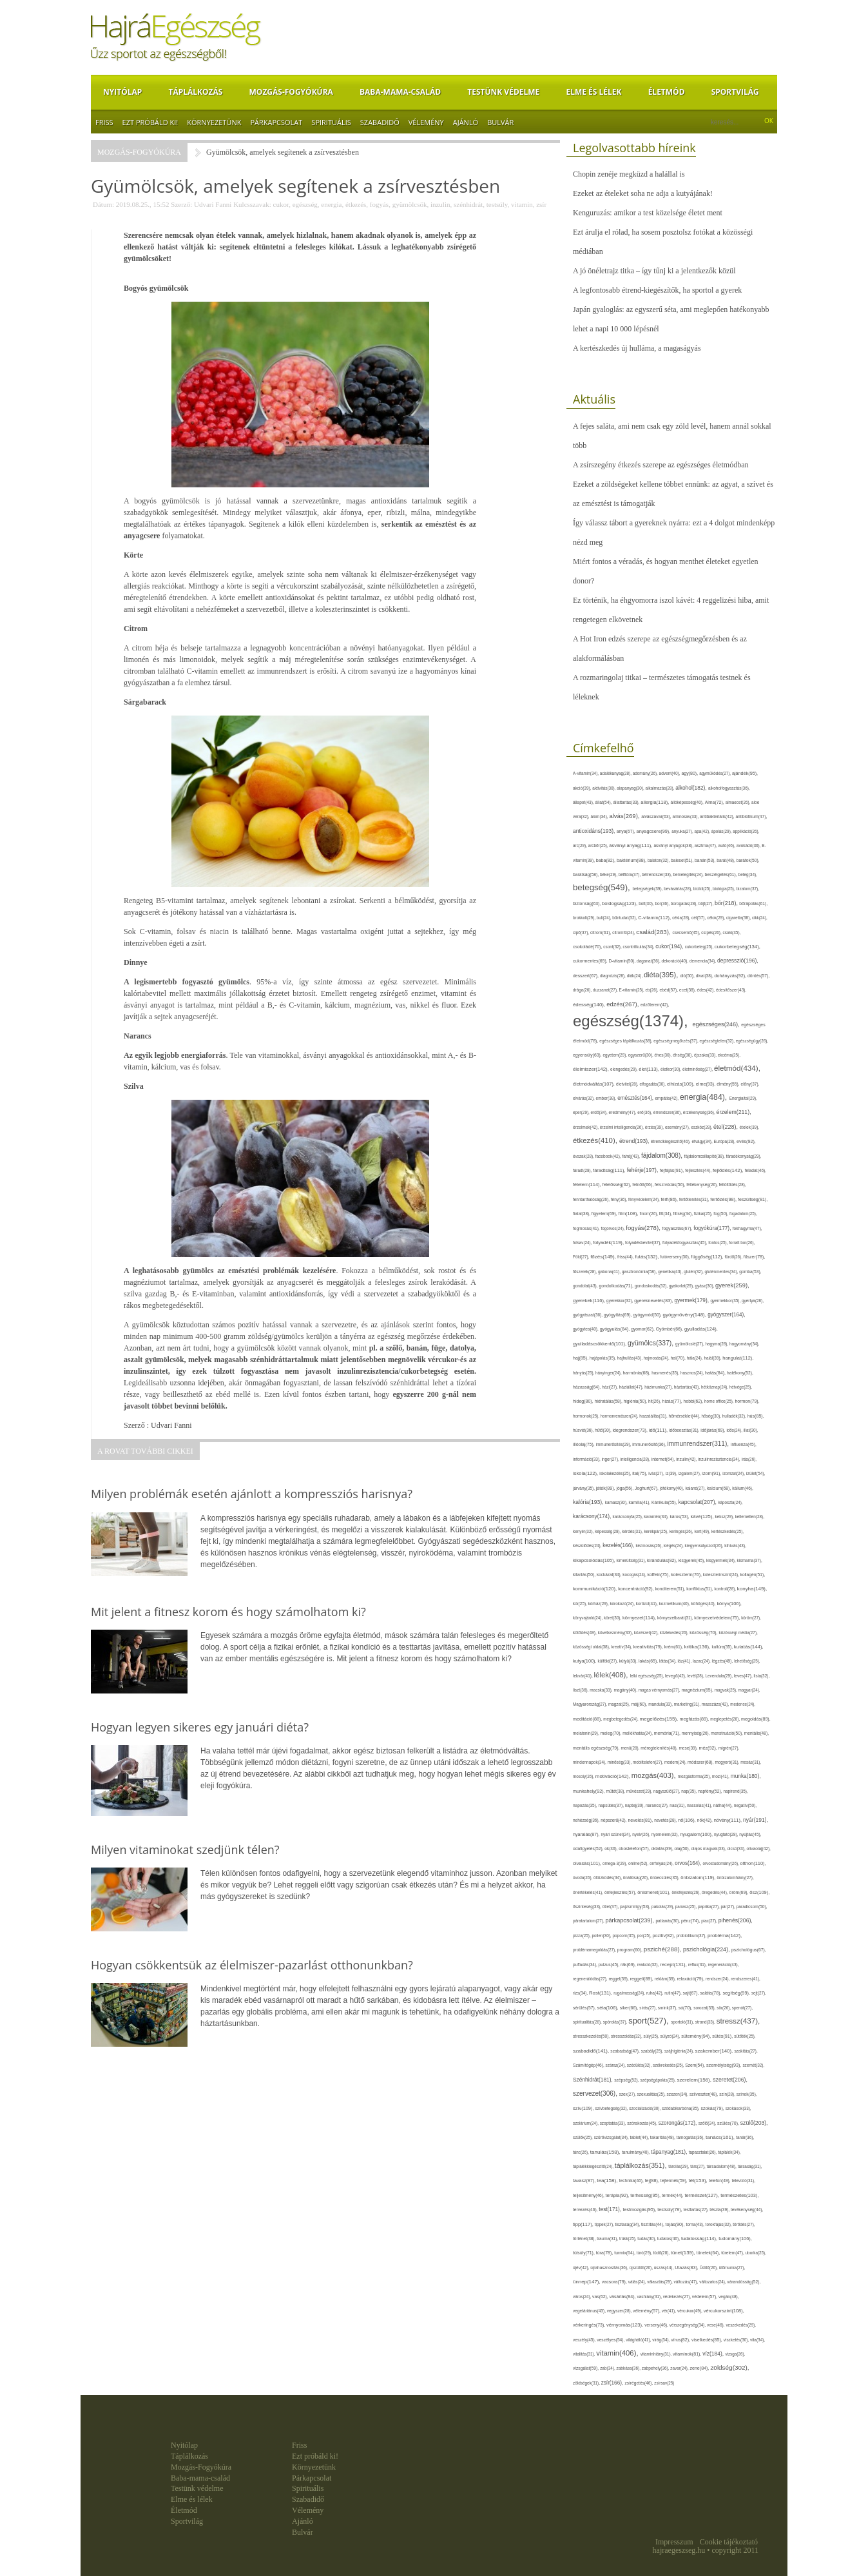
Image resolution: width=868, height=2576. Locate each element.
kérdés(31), (633, 1531)
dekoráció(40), (676, 961)
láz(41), (685, 1661)
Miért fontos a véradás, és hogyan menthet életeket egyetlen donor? (665, 571)
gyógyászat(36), (588, 1314)
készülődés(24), (588, 1545)
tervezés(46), (586, 2209)
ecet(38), (688, 990)
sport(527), (649, 2020)
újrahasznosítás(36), (609, 2267)
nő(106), (687, 1820)
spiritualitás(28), (588, 2022)
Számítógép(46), (589, 2065)
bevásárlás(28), (678, 888)
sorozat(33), (705, 2007)
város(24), (582, 2296)
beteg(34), (747, 874)
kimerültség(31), (632, 1560)
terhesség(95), (646, 2195)
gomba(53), (750, 1271)
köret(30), (613, 1617)
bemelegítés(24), (689, 874)
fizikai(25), (704, 1213)
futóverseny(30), (675, 1256)
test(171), (610, 2209)
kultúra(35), (722, 1646)
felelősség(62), (617, 1184)
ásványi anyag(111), (631, 845)
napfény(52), (710, 1791)
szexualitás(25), (652, 2094)
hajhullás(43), (630, 1358)
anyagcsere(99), (654, 831)
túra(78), (605, 2252)
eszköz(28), (702, 1127)
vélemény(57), (647, 2310)
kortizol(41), (647, 1603)
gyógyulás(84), (616, 1329)
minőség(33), (620, 1762)
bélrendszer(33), (657, 874)
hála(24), (695, 1358)
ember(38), (607, 1098)
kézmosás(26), (649, 1545)
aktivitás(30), (604, 788)
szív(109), (584, 2108)
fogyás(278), (644, 1227)
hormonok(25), (587, 1416)
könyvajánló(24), (588, 1617)
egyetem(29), (615, 1055)
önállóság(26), (636, 1877)
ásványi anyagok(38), (673, 845)
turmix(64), (625, 2252)
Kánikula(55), (664, 1502)
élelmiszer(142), (591, 1069)
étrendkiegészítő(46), (671, 1141)
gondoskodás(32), (652, 1285)
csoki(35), (731, 932)
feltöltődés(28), (732, 1184)
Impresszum (674, 2541)
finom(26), (649, 1213)
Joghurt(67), (647, 1488)
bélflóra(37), (630, 874)
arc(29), (580, 845)
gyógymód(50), (647, 1314)
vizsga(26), (735, 2354)
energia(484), (704, 1097)
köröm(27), (751, 1617)
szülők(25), (583, 2137)
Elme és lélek (593, 91)
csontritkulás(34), (638, 946)
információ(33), (587, 1459)
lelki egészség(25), (647, 1675)
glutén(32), (694, 1271)
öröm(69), (739, 1892)
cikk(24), (759, 917)
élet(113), (650, 1069)
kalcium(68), (719, 1488)
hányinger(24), (608, 1373)
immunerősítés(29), (614, 1444)
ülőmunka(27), (732, 2267)
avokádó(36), (749, 845)
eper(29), (582, 1112)
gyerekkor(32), (620, 1300)
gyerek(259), (732, 1285)
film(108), (629, 1213)
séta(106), (608, 2008)
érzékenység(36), (700, 1112)
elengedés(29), (624, 1069)
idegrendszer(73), (630, 1430)
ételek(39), (750, 1127)
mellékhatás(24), (637, 1733)
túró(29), (645, 2252)
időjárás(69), (713, 1430)
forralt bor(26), (742, 1242)
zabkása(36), (629, 2368)
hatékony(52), (740, 1373)
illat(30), (751, 1430)
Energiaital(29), (743, 1098)
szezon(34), (678, 2094)
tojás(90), (676, 2224)
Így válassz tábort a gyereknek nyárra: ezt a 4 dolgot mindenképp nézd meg (674, 532)
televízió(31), (743, 2180)
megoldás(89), (756, 1719)
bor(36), (662, 903)
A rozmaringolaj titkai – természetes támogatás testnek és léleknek (662, 687)
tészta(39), (720, 2209)
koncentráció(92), (636, 1589)
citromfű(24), (624, 932)
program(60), (630, 1949)
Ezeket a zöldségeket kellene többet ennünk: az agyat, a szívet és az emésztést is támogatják (673, 494)
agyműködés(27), (715, 773)
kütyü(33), (629, 1661)
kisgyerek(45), (692, 1560)
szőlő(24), (708, 2123)
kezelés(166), (619, 1545)
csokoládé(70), (588, 946)
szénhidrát (468, 204)
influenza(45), (744, 1444)
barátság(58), (586, 874)
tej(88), (653, 2180)
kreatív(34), (622, 1646)
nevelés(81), (641, 1820)
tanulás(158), (606, 2152)
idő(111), (659, 1430)
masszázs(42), (716, 1704)
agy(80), (690, 773)
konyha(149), (752, 1589)
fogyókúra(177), (712, 1228)
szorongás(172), (679, 2123)
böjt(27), (707, 903)
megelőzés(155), (660, 1719)
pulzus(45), (610, 1964)
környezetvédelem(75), (717, 1617)
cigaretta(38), (739, 917)
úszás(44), (664, 2267)
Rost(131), (601, 1993)
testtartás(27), (696, 2209)
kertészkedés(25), (727, 1531)
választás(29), (660, 2281)
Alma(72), (715, 802)
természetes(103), (739, 2195)
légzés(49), (723, 1661)
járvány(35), (584, 1488)
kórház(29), (599, 1603)
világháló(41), (639, 2339)
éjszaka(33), (706, 1055)
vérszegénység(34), (688, 2325)
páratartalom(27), (589, 1920)
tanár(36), (745, 2137)
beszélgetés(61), (721, 874)
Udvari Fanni (212, 204)
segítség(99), (736, 1993)
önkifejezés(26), (686, 1892)
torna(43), (695, 2224)
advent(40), (670, 773)
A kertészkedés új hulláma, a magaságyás (637, 348)
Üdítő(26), (709, 2267)
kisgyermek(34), (721, 1560)
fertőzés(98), (724, 1199)
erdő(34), (600, 1112)
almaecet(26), (738, 802)
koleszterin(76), (687, 1574)
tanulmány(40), (636, 2152)
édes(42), (706, 990)
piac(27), (709, 1920)
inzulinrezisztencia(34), (719, 1459)
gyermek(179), (692, 1300)
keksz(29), (725, 1516)
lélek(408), (612, 1675)
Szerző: (181, 204)
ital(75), (640, 1473)
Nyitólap (122, 91)
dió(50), (687, 975)
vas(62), (600, 2296)
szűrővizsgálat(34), (612, 2137)
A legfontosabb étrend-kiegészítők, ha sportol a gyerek (657, 290)
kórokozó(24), (622, 1603)
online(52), (639, 1863)
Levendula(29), (720, 1675)
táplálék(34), (729, 2152)
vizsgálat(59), (586, 2368)
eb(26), (653, 990)
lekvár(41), (583, 1675)
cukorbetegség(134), (737, 947)
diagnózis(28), (613, 975)
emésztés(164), (636, 1098)
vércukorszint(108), (724, 2311)
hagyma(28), (717, 1344)
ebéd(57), (669, 990)
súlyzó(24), (671, 2036)
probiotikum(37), (692, 1935)
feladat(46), (755, 1170)
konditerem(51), (670, 1588)
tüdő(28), (662, 2252)
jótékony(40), (672, 1488)
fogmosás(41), (587, 1228)
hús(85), (755, 1416)
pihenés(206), (736, 1920)
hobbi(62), (694, 1401)
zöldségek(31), (587, 2383)
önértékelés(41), (588, 1892)
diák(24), (635, 975)
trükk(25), (628, 2238)
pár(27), (729, 1906)
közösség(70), (704, 1632)
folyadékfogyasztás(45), (685, 1242)
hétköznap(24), (715, 1387)
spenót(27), (742, 2007)
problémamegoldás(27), (595, 1949)
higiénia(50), (636, 1401)
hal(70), (678, 1358)
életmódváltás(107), (594, 1084)
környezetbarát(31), (675, 1617)
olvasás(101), (588, 1863)
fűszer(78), (755, 1256)
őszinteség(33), (588, 1906)
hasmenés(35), (665, 1373)
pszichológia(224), (707, 1949)
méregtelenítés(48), (660, 1748)
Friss (104, 122)
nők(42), (705, 1820)
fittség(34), (683, 1213)
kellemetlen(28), (749, 1516)
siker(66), (630, 2007)
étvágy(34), (703, 1141)
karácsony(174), (593, 1516)
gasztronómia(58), (640, 1271)
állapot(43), (584, 802)
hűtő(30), (603, 1430)
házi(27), (610, 1387)
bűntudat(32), (625, 917)
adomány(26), (646, 773)
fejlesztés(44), (699, 1170)
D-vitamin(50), (623, 961)
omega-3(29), (615, 1863)
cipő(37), (581, 932)
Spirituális (331, 122)
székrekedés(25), (669, 2065)
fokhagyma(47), (747, 1228)
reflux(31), (698, 1964)
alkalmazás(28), (661, 788)
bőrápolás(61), (753, 903)
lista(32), (762, 1675)
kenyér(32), (584, 1531)
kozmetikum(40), (675, 1603)
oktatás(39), (662, 1848)
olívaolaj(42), (758, 1848)
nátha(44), (723, 1805)
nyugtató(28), (726, 1834)
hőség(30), (712, 1416)
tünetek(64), (709, 2252)
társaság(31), (750, 2166)
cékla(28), (681, 917)
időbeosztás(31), (684, 1430)
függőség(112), (707, 1257)
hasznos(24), (692, 1373)
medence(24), (742, 1704)
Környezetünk (214, 122)
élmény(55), (728, 1084)
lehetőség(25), (747, 1661)
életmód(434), (737, 1068)
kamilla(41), (640, 1502)
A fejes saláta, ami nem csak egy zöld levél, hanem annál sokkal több (672, 436)
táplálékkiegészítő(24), (594, 2166)
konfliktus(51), (700, 1588)
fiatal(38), (582, 1213)
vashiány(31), (650, 2296)
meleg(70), (611, 1733)
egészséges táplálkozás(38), (626, 1041)
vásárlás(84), (623, 2296)
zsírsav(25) (664, 2383)
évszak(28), (584, 1156)
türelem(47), (733, 2252)
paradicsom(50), (752, 1906)
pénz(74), (691, 1920)
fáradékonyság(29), (744, 1156)
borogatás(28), (685, 903)
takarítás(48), (663, 2137)
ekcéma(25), (729, 1055)
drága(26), (583, 990)
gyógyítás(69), (618, 1314)
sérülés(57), (585, 2007)
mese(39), (689, 1748)
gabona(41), (610, 1271)
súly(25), (652, 2036)
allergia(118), (655, 802)
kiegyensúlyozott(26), (705, 1545)
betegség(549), (602, 887)
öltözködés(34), (608, 1877)
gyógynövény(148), (685, 1315)
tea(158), (608, 2180)
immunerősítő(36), (649, 1444)
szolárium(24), (586, 2123)
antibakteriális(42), (717, 816)
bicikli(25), (703, 888)
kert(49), (702, 1531)
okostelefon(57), (635, 1848)
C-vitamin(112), (655, 918)
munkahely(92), (589, 1791)
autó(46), (728, 845)
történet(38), (585, 2238)
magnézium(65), (697, 1690)
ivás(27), (656, 1473)
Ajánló (465, 122)
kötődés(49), (585, 1632)
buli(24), (605, 917)
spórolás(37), (616, 2022)
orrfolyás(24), (662, 1863)
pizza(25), (582, 1935)
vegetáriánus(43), (590, 2310)
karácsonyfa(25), (628, 1516)
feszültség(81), (752, 1199)
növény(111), (728, 1820)
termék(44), (673, 2195)
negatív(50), (745, 1805)
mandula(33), (661, 1704)
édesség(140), (589, 1005)
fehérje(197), (643, 1170)
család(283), (654, 931)
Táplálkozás (195, 91)
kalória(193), (589, 1502)
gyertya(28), (753, 1300)
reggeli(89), (642, 1979)
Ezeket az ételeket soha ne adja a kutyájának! (643, 193)
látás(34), (668, 1661)
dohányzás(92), (731, 976)
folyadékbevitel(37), (643, 1242)
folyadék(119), (609, 1242)
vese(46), (716, 2325)
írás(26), (749, 1459)
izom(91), (712, 1473)
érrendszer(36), (668, 1112)
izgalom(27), (690, 1473)
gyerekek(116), (589, 1300)
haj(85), (581, 1358)
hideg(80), (584, 1401)
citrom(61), (601, 932)
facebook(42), (608, 1156)
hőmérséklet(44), (684, 1416)
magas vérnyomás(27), (660, 1690)
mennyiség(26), (696, 1733)
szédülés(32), (640, 2065)
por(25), (645, 1935)
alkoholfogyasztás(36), (729, 788)
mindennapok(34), (590, 1762)
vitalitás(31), (584, 2354)
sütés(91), (723, 2036)
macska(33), (601, 1690)
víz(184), (713, 2353)
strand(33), (706, 2022)
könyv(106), (729, 1603)
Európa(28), (725, 1141)
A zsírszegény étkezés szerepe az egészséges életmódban (661, 464)
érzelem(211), (734, 1112)
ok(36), (611, 1848)
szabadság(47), (625, 2051)
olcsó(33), (736, 1848)
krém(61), (674, 1646)
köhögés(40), (704, 1603)
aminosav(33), (686, 816)
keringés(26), (682, 1531)
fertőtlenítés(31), (694, 1199)
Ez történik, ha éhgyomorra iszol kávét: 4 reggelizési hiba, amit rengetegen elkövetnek (671, 610)
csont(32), (612, 946)
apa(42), (703, 831)
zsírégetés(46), (639, 2383)
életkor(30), (671, 1069)
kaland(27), (696, 1488)
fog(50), (721, 1213)
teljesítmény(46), (589, 2195)
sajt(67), (691, 1993)
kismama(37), (749, 1560)
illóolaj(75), (584, 1444)
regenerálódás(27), (590, 1978)
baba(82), (606, 860)
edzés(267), (623, 1004)
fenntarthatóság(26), (592, 1199)
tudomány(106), (735, 2238)
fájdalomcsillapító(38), (705, 1156)
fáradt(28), (583, 1170)
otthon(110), (753, 1863)
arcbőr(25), (599, 845)
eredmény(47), (623, 1112)
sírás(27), (648, 2007)
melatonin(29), (586, 1733)
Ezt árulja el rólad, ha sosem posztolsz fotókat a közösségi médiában (663, 242)
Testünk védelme (503, 91)
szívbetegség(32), (612, 2108)
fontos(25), (718, 1242)
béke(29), (609, 874)
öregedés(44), (715, 1892)
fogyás (379, 204)
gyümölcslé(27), (690, 1344)
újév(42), (581, 2267)
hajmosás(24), (657, 1358)
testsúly (497, 204)
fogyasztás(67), (678, 1228)
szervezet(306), (596, 2093)
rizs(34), (581, 1993)
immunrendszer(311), (698, 1443)
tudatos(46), (669, 2238)
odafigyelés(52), (588, 1848)
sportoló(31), (683, 2022)
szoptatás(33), (613, 2123)
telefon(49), (720, 2180)
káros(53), (680, 1516)
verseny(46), (656, 2325)
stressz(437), (738, 2020)
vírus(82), (681, 2339)
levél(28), (697, 1675)
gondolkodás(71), (616, 1285)
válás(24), (637, 2281)
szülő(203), (754, 2123)
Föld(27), (581, 1256)
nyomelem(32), (665, 1834)
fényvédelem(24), (644, 1199)
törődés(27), (744, 2224)
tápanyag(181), (670, 2152)
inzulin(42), (687, 1459)
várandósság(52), (743, 2281)
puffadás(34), (586, 1964)
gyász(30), (705, 1285)
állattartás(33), (627, 802)
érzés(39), (655, 1127)
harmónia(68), (636, 1373)
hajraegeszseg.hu (679, 2550)
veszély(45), (585, 2339)
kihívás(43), (735, 1545)
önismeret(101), (654, 1892)
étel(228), (726, 1127)
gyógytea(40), (586, 1329)
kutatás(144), (749, 1647)
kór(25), (580, 1603)
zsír (541, 204)
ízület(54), (756, 1473)
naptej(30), (635, 1805)
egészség (305, 204)
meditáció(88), (588, 1719)
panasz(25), (686, 1906)
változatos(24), (713, 2281)
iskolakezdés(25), (615, 1473)
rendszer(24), (718, 1978)
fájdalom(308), (662, 1155)
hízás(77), (673, 1401)
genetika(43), (671, 1271)
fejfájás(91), (673, 1170)
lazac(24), (702, 1661)
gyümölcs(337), (651, 1343)
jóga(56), (626, 1488)
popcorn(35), (624, 1935)
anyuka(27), (682, 831)
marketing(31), (688, 1704)
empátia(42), (667, 1098)
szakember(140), (714, 2051)
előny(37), (750, 1084)
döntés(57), (758, 975)
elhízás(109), (681, 1084)
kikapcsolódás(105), (595, 1560)
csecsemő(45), (686, 932)
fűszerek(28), (585, 1271)
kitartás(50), (585, 1574)
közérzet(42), (647, 1632)
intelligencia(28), (636, 1459)
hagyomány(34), (744, 1344)
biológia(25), (725, 888)
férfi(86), (670, 1199)
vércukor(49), (690, 2310)
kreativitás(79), (648, 1646)
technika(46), (632, 2180)
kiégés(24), (674, 1545)
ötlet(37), (611, 1906)
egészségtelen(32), (718, 1041)
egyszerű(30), (641, 1055)
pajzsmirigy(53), (635, 1906)
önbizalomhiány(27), (735, 1877)
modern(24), (676, 1762)
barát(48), (727, 860)
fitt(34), (666, 1213)
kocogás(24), (634, 1574)
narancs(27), (658, 1805)
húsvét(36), (584, 1430)
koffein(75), (659, 1574)
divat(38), (705, 975)
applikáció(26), (746, 831)
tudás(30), (647, 2238)
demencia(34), (703, 961)
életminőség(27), (698, 1069)
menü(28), (631, 1748)
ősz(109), (759, 1892)
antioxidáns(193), (595, 831)
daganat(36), (649, 961)
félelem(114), (588, 1184)
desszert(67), (586, 975)
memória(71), (668, 1733)
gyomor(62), (643, 1329)
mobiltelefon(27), (648, 1762)
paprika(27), (709, 1906)
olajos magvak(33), (709, 1848)
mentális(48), (756, 1733)
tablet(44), (640, 2137)
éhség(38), (683, 1055)
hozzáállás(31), (653, 1416)
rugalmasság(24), (629, 1993)
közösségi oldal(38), (592, 1646)
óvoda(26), (583, 1877)
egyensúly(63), (588, 1055)
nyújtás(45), (750, 1834)
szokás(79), (712, 2108)
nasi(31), (678, 1805)
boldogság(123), (620, 903)
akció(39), (582, 788)
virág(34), (661, 2339)
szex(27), (628, 2094)
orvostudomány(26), (721, 1863)
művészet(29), (639, 1791)
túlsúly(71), (584, 2252)
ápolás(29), (722, 831)
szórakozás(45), (643, 2123)
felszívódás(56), (670, 1184)
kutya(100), (585, 1661)
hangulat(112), (737, 1358)
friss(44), (626, 1256)
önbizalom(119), (698, 1877)
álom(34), (599, 816)
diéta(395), (662, 975)
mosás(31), (750, 1762)
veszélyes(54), (611, 2339)
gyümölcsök (409, 204)
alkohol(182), (691, 788)
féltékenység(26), (702, 1184)
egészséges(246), (716, 1024)
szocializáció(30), (645, 2108)
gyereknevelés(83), (654, 1300)
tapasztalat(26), (703, 2152)
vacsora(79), (615, 2281)
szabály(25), (652, 2051)
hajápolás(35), (603, 1358)
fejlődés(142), (729, 1170)
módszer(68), (701, 1762)
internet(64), (664, 1459)
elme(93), (706, 1084)
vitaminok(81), (687, 2354)
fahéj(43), (631, 1156)
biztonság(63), (587, 903)
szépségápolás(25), (659, 2080)
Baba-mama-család (400, 91)
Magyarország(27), (590, 1704)
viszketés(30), (737, 2339)
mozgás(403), (655, 1775)
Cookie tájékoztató (729, 2541)
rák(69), (629, 1964)
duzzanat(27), (606, 990)
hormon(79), (747, 1401)
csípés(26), (711, 932)
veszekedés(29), (741, 2325)
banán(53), (706, 860)
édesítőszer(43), (731, 990)
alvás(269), (625, 815)
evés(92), (746, 1141)
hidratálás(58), (609, 1401)
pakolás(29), (663, 1906)
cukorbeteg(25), (700, 946)
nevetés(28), (666, 1820)
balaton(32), (659, 860)
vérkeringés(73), (589, 2325)
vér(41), (669, 2310)
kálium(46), (742, 1488)
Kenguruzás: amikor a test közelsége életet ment (647, 212)
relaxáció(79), (691, 1978)
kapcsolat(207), (699, 1502)
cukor (281, 204)
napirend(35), (735, 1791)
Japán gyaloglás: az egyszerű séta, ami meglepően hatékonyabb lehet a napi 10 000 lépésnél (671, 319)
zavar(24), (680, 2368)
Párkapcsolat (276, 122)
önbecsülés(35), (665, 1877)
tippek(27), (605, 2224)
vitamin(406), (618, 2353)
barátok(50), (748, 860)
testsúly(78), (670, 2209)
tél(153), (698, 2180)
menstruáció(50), (727, 1733)
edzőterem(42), (655, 1004)
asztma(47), (707, 845)
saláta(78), (711, 1993)
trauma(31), (608, 2238)
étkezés (355, 204)
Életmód (666, 91)
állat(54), (604, 802)
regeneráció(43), (723, 1964)
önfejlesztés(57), (620, 1892)
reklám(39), (666, 1978)
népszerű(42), (614, 1820)
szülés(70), (728, 2123)
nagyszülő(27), (667, 1791)
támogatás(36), (691, 2137)
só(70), (686, 2007)
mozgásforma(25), (695, 1776)
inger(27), (611, 1459)
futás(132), (647, 1257)
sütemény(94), (696, 2036)
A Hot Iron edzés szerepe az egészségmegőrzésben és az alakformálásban (660, 648)
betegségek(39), (648, 888)
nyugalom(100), (697, 1834)
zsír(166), (613, 2383)
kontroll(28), (726, 1588)
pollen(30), (602, 1935)
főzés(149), (603, 1257)
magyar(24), (749, 1690)
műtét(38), (616, 1791)
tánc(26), (581, 2152)
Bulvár (500, 122)
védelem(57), (705, 2296)
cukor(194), (670, 946)
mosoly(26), (584, 1776)
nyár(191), (755, 1820)
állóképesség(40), (687, 802)
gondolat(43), (586, 1285)
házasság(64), (587, 1387)
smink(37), (668, 2007)
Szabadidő (380, 122)
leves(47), (744, 1675)
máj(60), (639, 1704)
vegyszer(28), (620, 2310)
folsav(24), (583, 1242)
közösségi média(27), (738, 1632)
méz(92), (708, 1748)
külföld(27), (608, 1661)
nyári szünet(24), (617, 1834)
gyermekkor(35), (726, 1300)
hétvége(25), (740, 1387)
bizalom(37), (747, 888)
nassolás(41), (700, 1805)
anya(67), (627, 831)
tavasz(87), (585, 2180)
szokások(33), (738, 2108)
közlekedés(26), (675, 1632)
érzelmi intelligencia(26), (622, 1127)
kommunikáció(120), (595, 1589)
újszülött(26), (642, 2267)
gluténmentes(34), (722, 1271)
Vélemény (426, 122)
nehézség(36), (587, 1820)
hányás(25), (584, 1373)
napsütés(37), (611, 1805)
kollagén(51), (752, 1574)
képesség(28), (608, 1531)
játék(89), (606, 1488)
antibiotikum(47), (751, 816)
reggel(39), (619, 1978)
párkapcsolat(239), (630, 1920)
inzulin (440, 204)
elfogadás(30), (653, 1084)
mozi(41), (721, 1776)
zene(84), (700, 2368)
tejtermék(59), (675, 2180)
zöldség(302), (729, 2367)
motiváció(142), (613, 1776)
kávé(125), (702, 1516)
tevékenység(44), (747, 2209)
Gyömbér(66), (670, 1329)
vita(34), (757, 2339)
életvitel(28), (627, 1084)
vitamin (522, 204)
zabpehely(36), (656, 2368)
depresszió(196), (737, 960)
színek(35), (747, 2094)
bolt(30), (647, 903)
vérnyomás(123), (625, 2325)
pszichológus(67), (748, 1949)
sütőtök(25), (744, 2036)
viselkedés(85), (707, 2340)
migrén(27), (729, 1748)
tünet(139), (684, 2253)
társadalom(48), (722, 2166)
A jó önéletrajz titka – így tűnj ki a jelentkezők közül (654, 270)
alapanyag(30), (631, 788)
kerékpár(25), (656, 1531)
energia (331, 204)
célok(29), (716, 917)
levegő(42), (676, 1675)
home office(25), (719, 1401)
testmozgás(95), (639, 2209)
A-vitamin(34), (586, 773)
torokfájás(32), (719, 2224)
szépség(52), (627, 2080)
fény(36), (619, 1199)
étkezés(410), (596, 1140)
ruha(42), (655, 1993)
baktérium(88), (632, 860)
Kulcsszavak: (252, 204)
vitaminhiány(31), (657, 2354)
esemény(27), (678, 1127)
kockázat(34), (609, 1574)
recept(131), (674, 1964)
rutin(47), (673, 1993)
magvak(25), (726, 1690)
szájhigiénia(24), (679, 2051)
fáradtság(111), (610, 1170)
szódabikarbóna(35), (681, 2108)
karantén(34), (657, 1516)
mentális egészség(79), (597, 1748)
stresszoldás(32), (627, 2036)
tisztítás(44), (653, 2224)
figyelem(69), (605, 1213)
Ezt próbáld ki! (150, 122)
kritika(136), (698, 1647)
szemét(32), (753, 2065)
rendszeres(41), (745, 1978)
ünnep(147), (587, 2282)
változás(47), (687, 2281)
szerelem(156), (695, 2080)
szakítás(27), (745, 2051)
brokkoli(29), (585, 917)
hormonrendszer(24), (620, 1416)
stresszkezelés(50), (592, 2036)
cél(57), (699, 917)
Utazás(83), (687, 2267)
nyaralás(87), (587, 1834)
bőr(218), (727, 903)
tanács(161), (721, 2137)
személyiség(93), (724, 2065)
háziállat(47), (632, 1387)
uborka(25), (756, 2252)
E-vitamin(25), (632, 990)
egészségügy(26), (752, 1041)
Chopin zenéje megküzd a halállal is (629, 174)
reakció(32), (649, 1964)
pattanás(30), (668, 1920)
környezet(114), (639, 1618)
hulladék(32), (734, 1416)
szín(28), (728, 2094)
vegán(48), (729, 2296)
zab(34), (608, 2368)
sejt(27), (758, 1993)
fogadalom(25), (743, 1213)
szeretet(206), (730, 2079)
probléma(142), (725, 1935)
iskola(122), (586, 1473)
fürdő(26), (734, 1256)
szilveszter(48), (704, 2094)
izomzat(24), (734, 1473)
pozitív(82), (665, 1935)
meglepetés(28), (725, 1719)
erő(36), (645, 1112)
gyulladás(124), (701, 1329)
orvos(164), (688, 1863)
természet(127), (702, 2195)
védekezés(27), (677, 2296)
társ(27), (698, 2166)
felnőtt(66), (643, 1184)
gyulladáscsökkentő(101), (600, 1344)
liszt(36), (581, 1690)
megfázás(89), (695, 1719)
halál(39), (713, 1358)
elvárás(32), (584, 1098)
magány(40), (625, 1690)
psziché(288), (663, 1949)
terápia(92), (618, 2195)
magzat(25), (619, 1704)
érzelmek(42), (586, 1127)
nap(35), (689, 1791)
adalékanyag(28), (616, 773)
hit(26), (655, 1401)
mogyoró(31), (727, 1762)
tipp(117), (584, 2224)
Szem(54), (695, 2065)
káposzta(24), (730, 1502)
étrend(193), (635, 1141)
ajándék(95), (745, 773)
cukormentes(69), (591, 961)
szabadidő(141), (591, 2051)
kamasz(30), (617, 1502)
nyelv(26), (641, 1834)
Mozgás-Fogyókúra (291, 91)
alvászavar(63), (656, 816)
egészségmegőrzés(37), (676, 1041)
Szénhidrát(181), (593, 2079)
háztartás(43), (687, 1387)
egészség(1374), (632, 1020)
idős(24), (734, 1430)
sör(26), (724, 2007)
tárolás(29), (679, 2166)
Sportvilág (735, 91)
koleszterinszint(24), (721, 1574)
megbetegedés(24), (621, 1719)
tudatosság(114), (700, 2238)
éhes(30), (664, 1055)
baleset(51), (683, 860)
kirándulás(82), (663, 1560)
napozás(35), (585, 1805)
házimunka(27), (658, 1387)
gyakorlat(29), (682, 1285)
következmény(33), (616, 1632)
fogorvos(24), (613, 1228)
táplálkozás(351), (642, 2165)
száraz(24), (616, 2065)
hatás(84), (716, 1373)
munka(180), (746, 1776)
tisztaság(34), (628, 2224)
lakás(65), (649, 1661)
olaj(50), (683, 1848)
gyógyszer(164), (726, 1315)
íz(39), (671, 1473)
